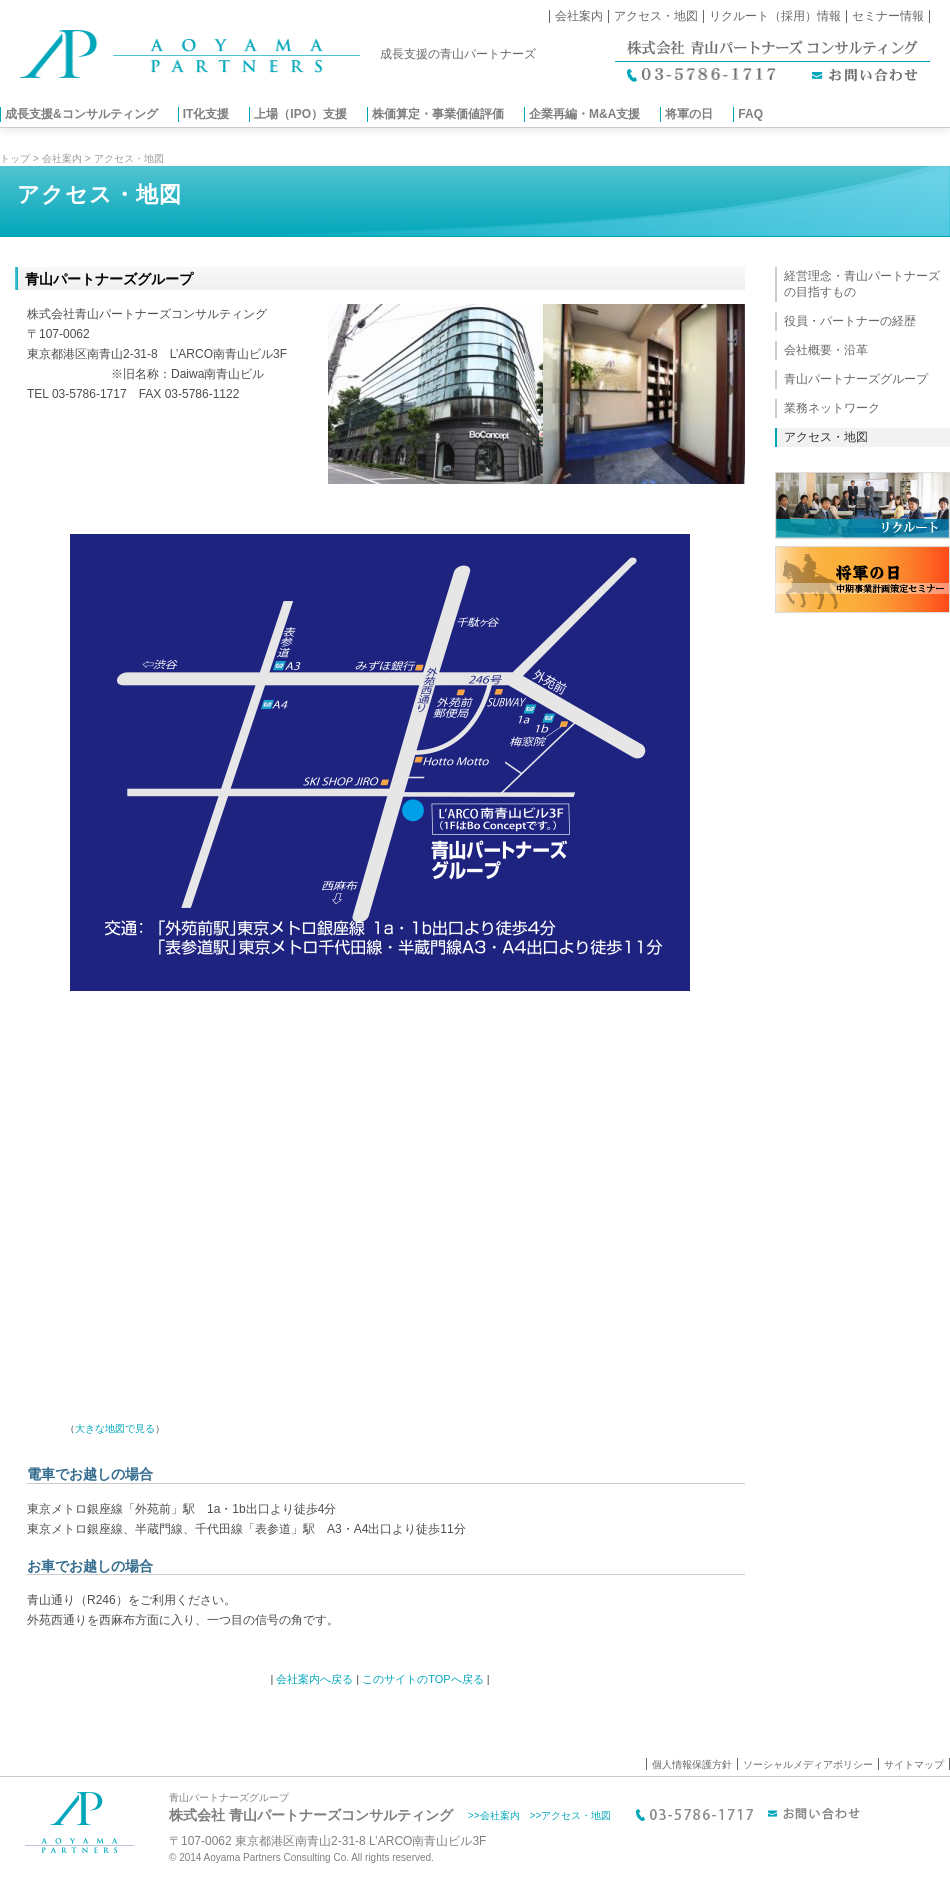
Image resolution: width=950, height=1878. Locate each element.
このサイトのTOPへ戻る (422, 1679)
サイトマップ (914, 1764)
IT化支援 (206, 114)
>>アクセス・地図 (571, 1815)
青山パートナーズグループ (856, 379)
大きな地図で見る (115, 1428)
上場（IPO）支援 (300, 114)
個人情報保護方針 (692, 1764)
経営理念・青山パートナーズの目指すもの (862, 284)
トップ (15, 158)
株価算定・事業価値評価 (438, 114)
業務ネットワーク (832, 408)
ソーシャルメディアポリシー (808, 1764)
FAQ (750, 114)
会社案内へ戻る (314, 1679)
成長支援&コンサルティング (81, 114)
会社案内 (579, 16)
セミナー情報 (888, 16)
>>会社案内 (494, 1815)
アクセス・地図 (656, 16)
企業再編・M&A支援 (584, 114)
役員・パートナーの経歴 (850, 321)
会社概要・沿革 (826, 350)
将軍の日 (689, 114)
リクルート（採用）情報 (775, 16)
